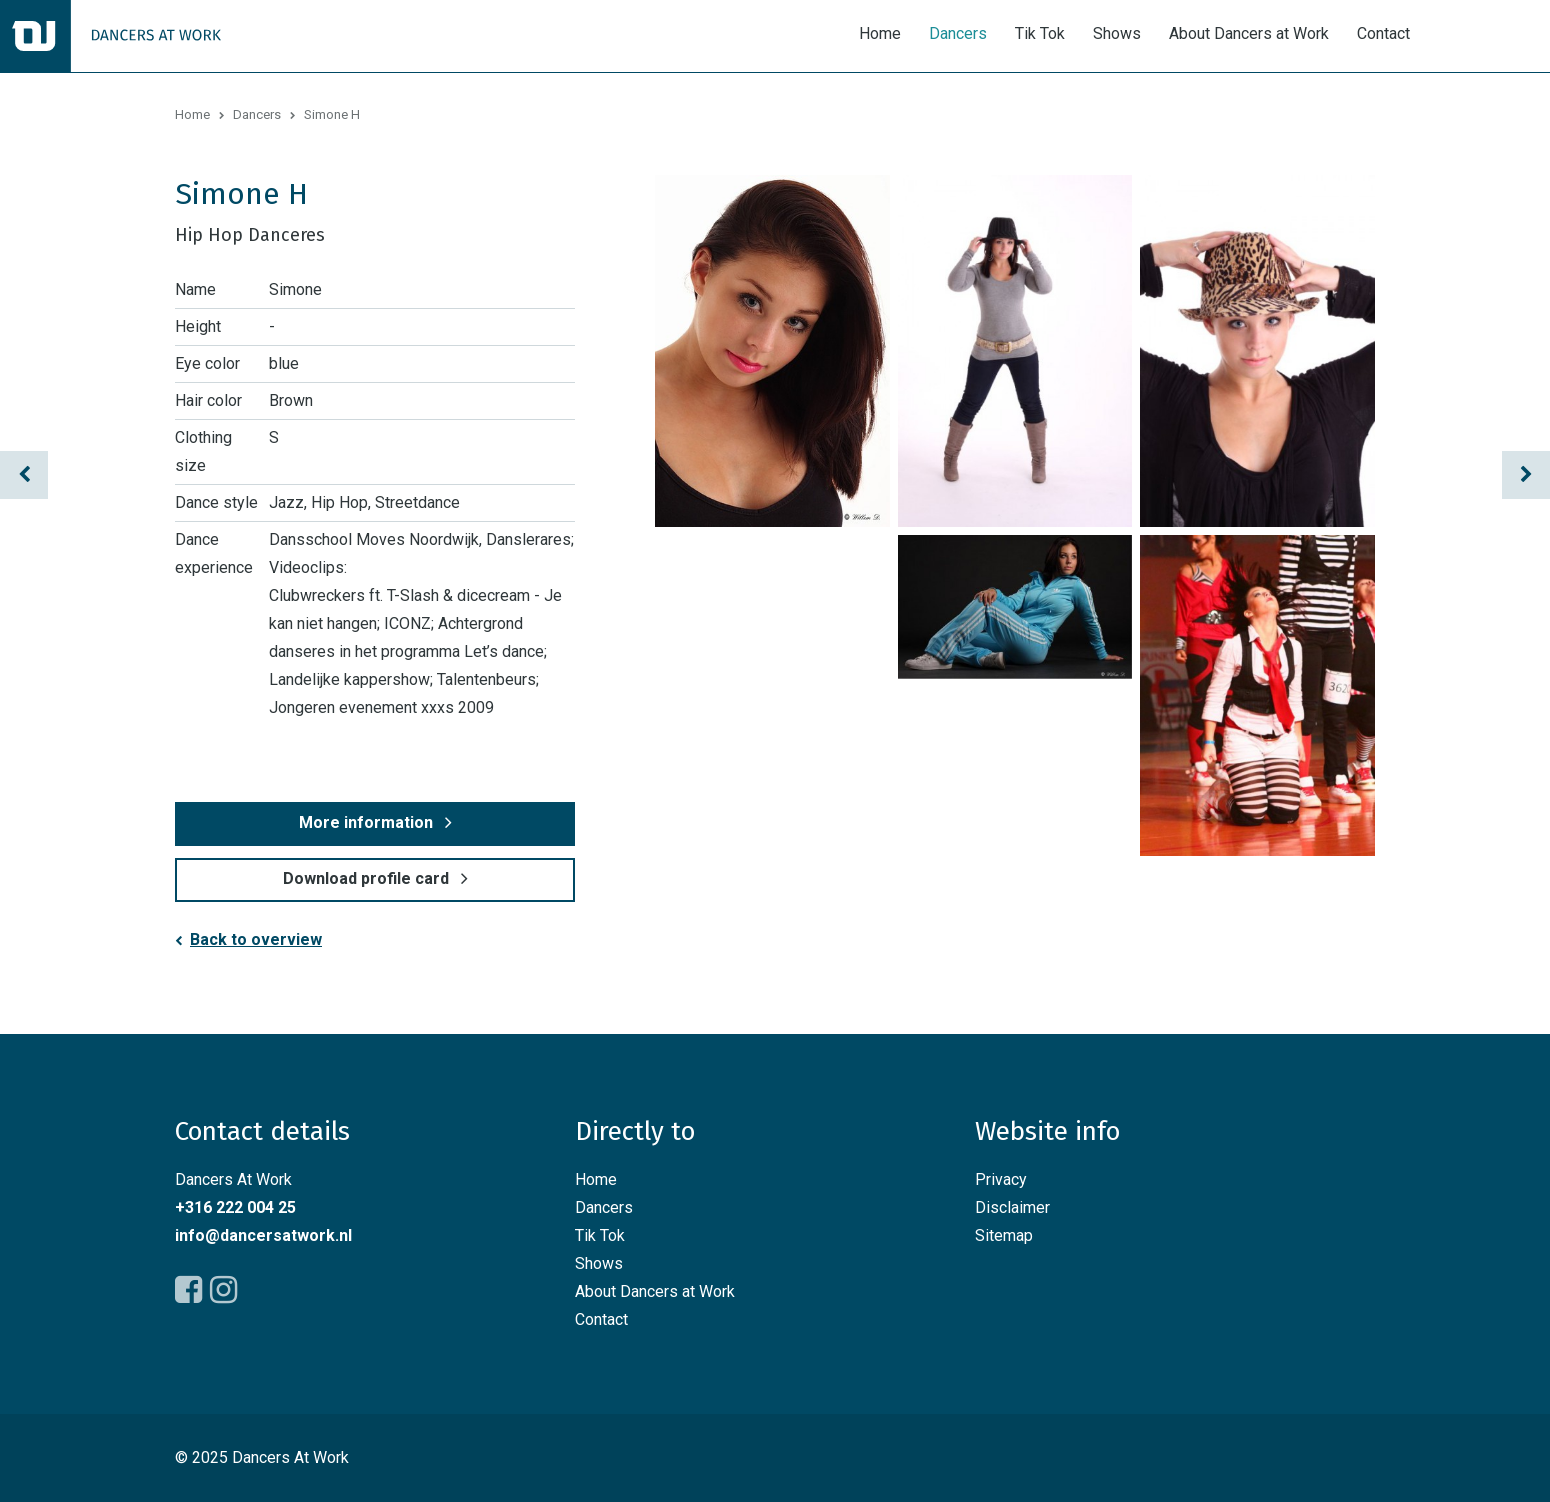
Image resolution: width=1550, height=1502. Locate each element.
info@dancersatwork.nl (263, 1235)
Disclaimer (1012, 1207)
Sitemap (1004, 1235)
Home (880, 33)
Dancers (958, 33)
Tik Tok (1040, 33)
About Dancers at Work (1249, 33)
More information (366, 822)
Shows (1117, 33)
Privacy (1001, 1179)
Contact (1383, 33)
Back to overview (256, 939)
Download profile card (366, 878)
